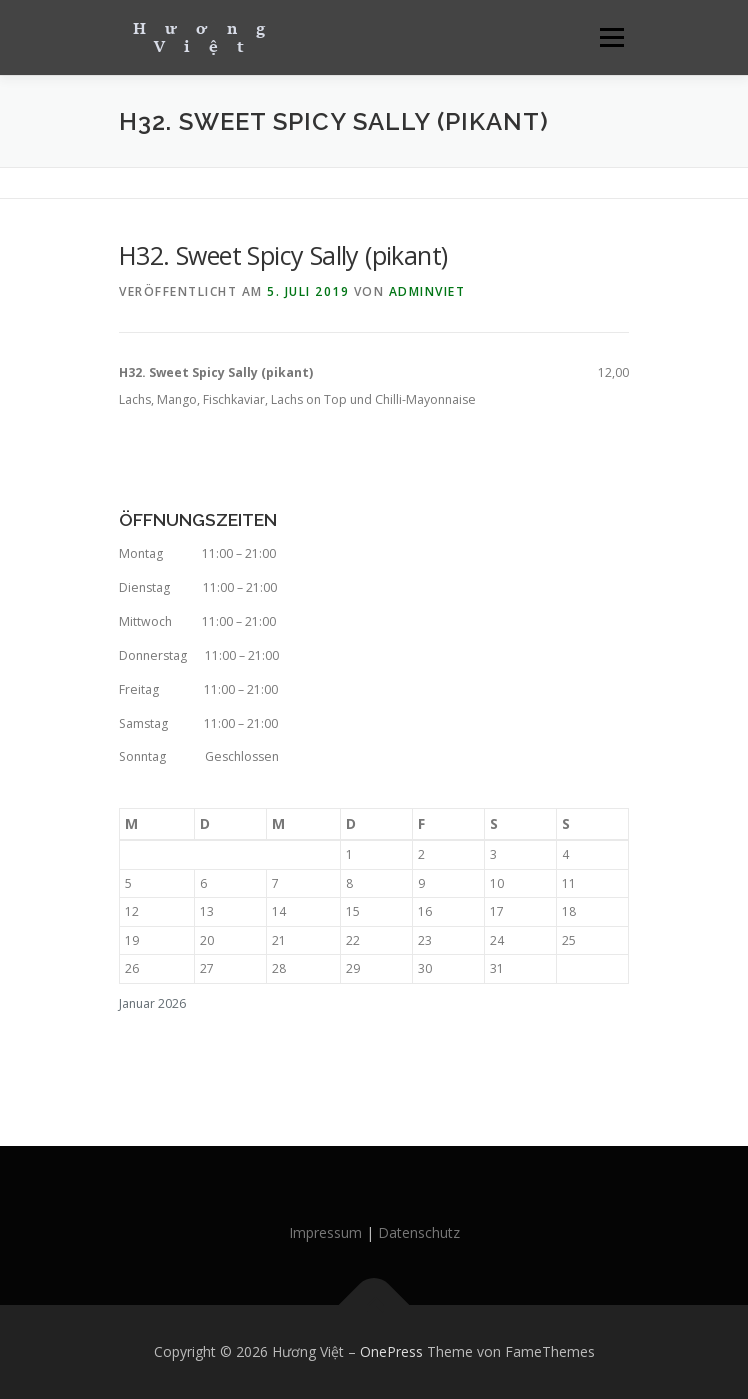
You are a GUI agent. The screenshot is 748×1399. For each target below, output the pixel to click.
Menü (610, 37)
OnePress (391, 1351)
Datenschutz (419, 1232)
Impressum (325, 1232)
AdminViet (427, 291)
